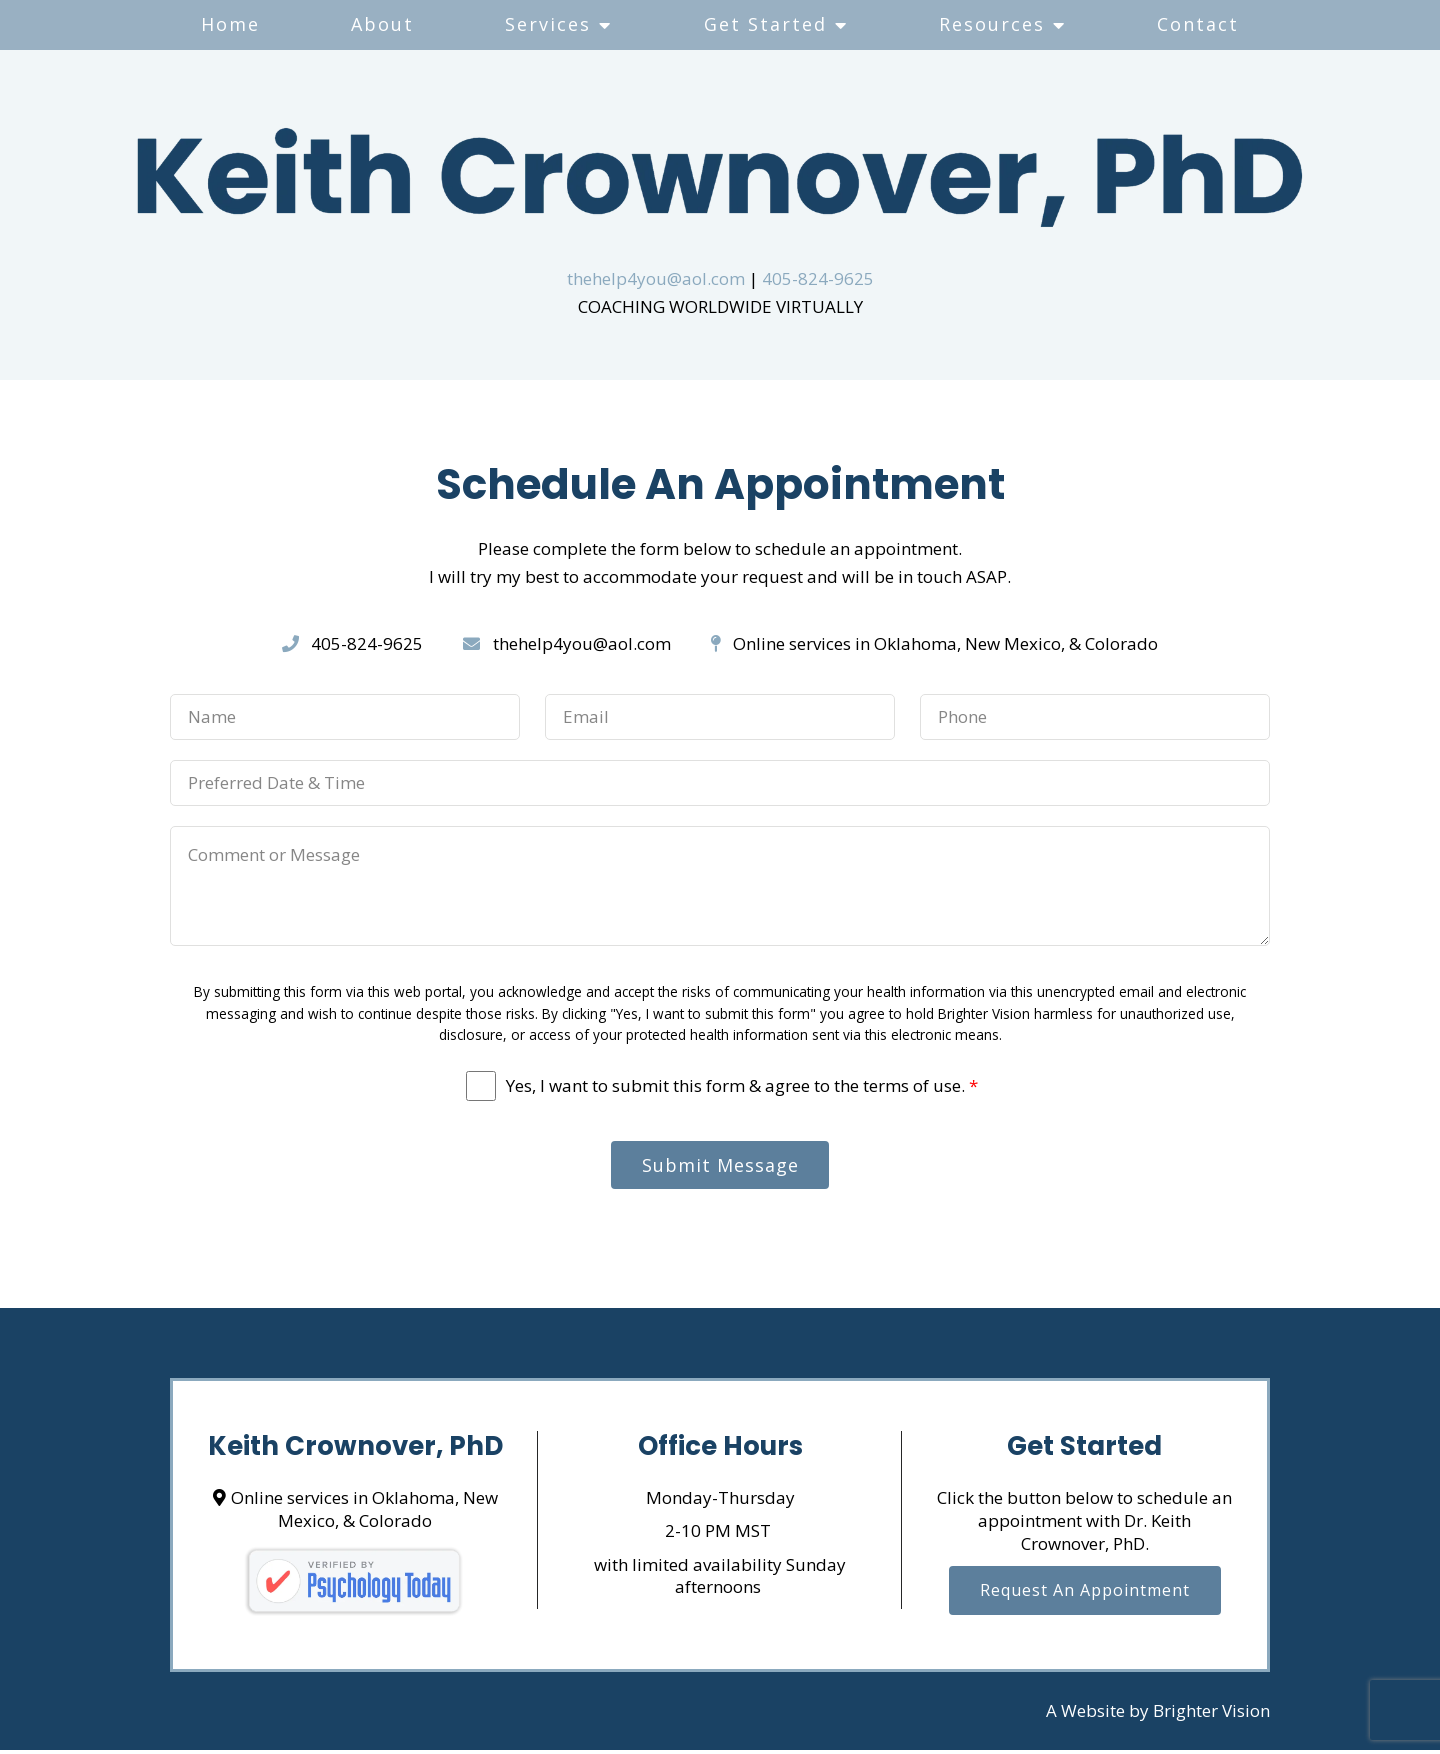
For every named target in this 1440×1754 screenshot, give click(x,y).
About (382, 24)
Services (548, 24)
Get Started (765, 24)
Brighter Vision (1211, 1715)
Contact (1198, 24)
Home (230, 24)
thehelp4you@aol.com (656, 278)
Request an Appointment (1085, 1596)
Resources (992, 24)
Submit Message (720, 1167)
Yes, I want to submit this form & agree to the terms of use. (742, 1086)
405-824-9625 (818, 278)
